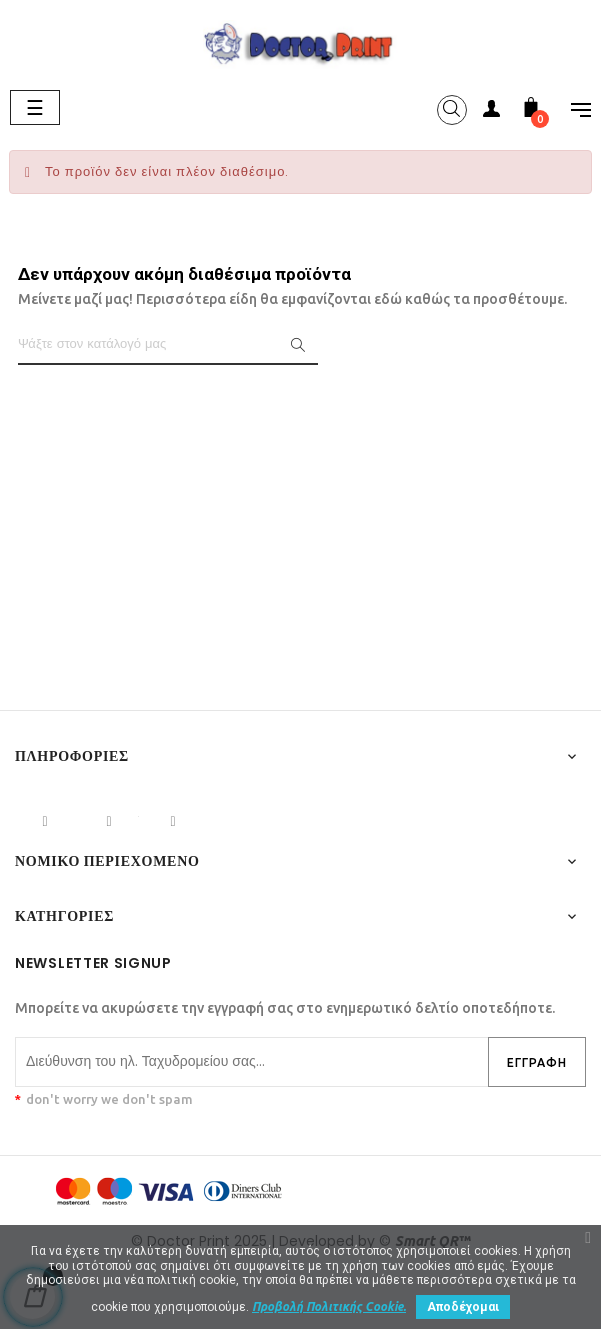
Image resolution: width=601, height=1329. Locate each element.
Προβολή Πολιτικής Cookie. (329, 1306)
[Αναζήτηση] (168, 345)
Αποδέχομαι (463, 1307)
